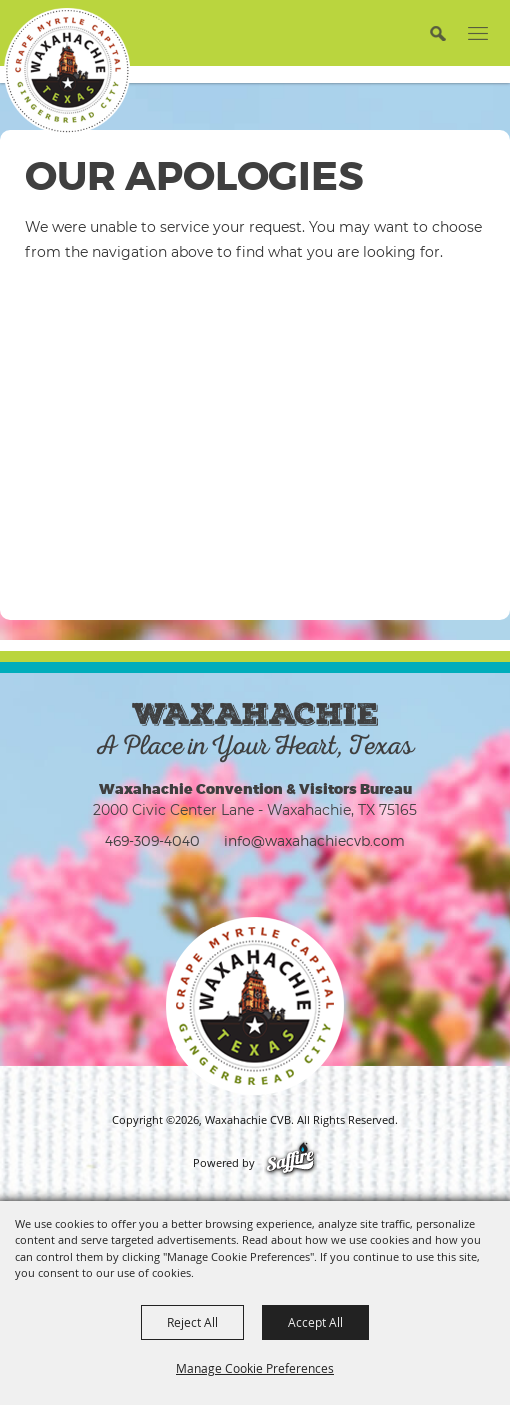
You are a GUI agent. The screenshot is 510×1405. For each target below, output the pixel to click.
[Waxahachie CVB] (67, 71)
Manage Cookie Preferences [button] (255, 1368)
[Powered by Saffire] (290, 1163)
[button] (437, 32)
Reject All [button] (192, 1322)
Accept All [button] (315, 1322)
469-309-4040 (152, 840)
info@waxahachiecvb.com (314, 840)
